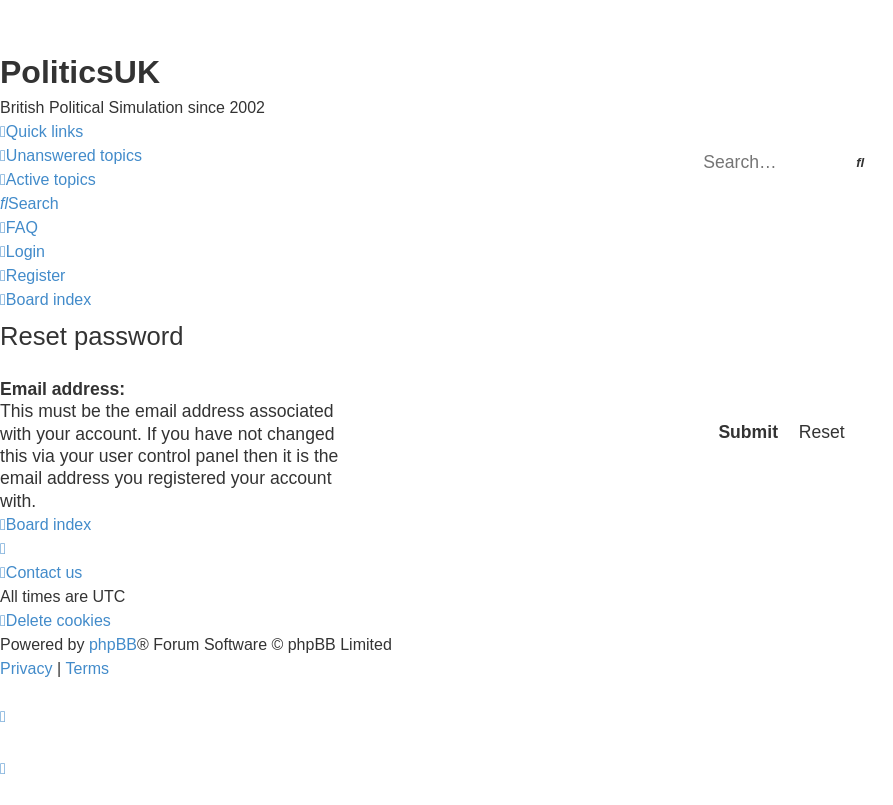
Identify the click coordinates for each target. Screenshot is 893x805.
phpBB (113, 644)
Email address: (62, 389)
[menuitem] (71, 156)
